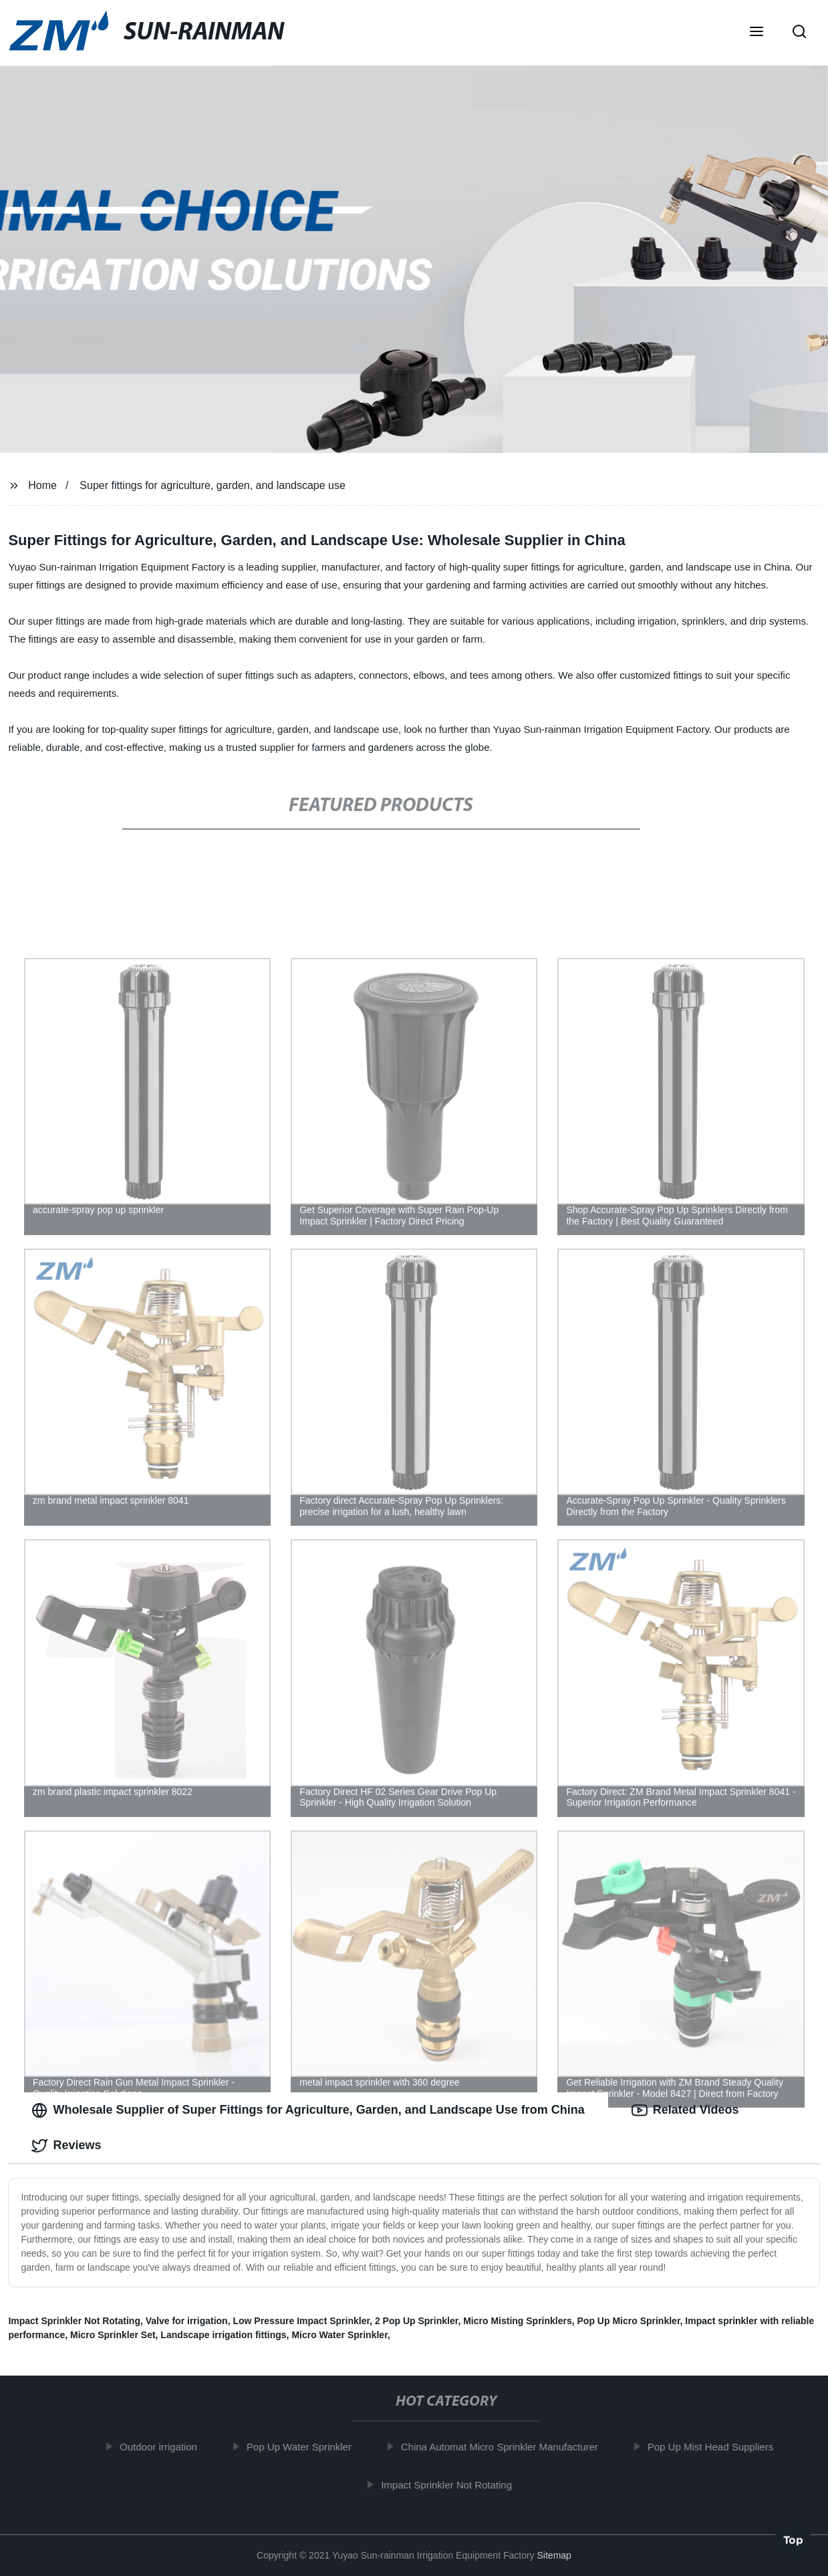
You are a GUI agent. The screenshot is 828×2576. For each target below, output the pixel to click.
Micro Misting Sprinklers (517, 2320)
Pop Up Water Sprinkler (305, 2446)
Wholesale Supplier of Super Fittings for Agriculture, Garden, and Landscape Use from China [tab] (307, 2110)
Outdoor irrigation (165, 2446)
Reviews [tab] (66, 2146)
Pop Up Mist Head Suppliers (717, 2446)
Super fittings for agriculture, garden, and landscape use (213, 485)
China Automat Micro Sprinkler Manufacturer (506, 2446)
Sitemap (554, 2555)
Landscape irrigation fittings (223, 2334)
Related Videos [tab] (685, 2110)
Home (42, 485)
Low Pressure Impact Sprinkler (301, 2320)
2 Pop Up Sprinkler (416, 2320)
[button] (756, 32)
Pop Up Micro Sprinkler (628, 2320)
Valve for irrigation (187, 2320)
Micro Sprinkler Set (113, 2334)
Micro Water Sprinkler (339, 2334)
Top (793, 2541)
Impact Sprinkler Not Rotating (74, 2320)
